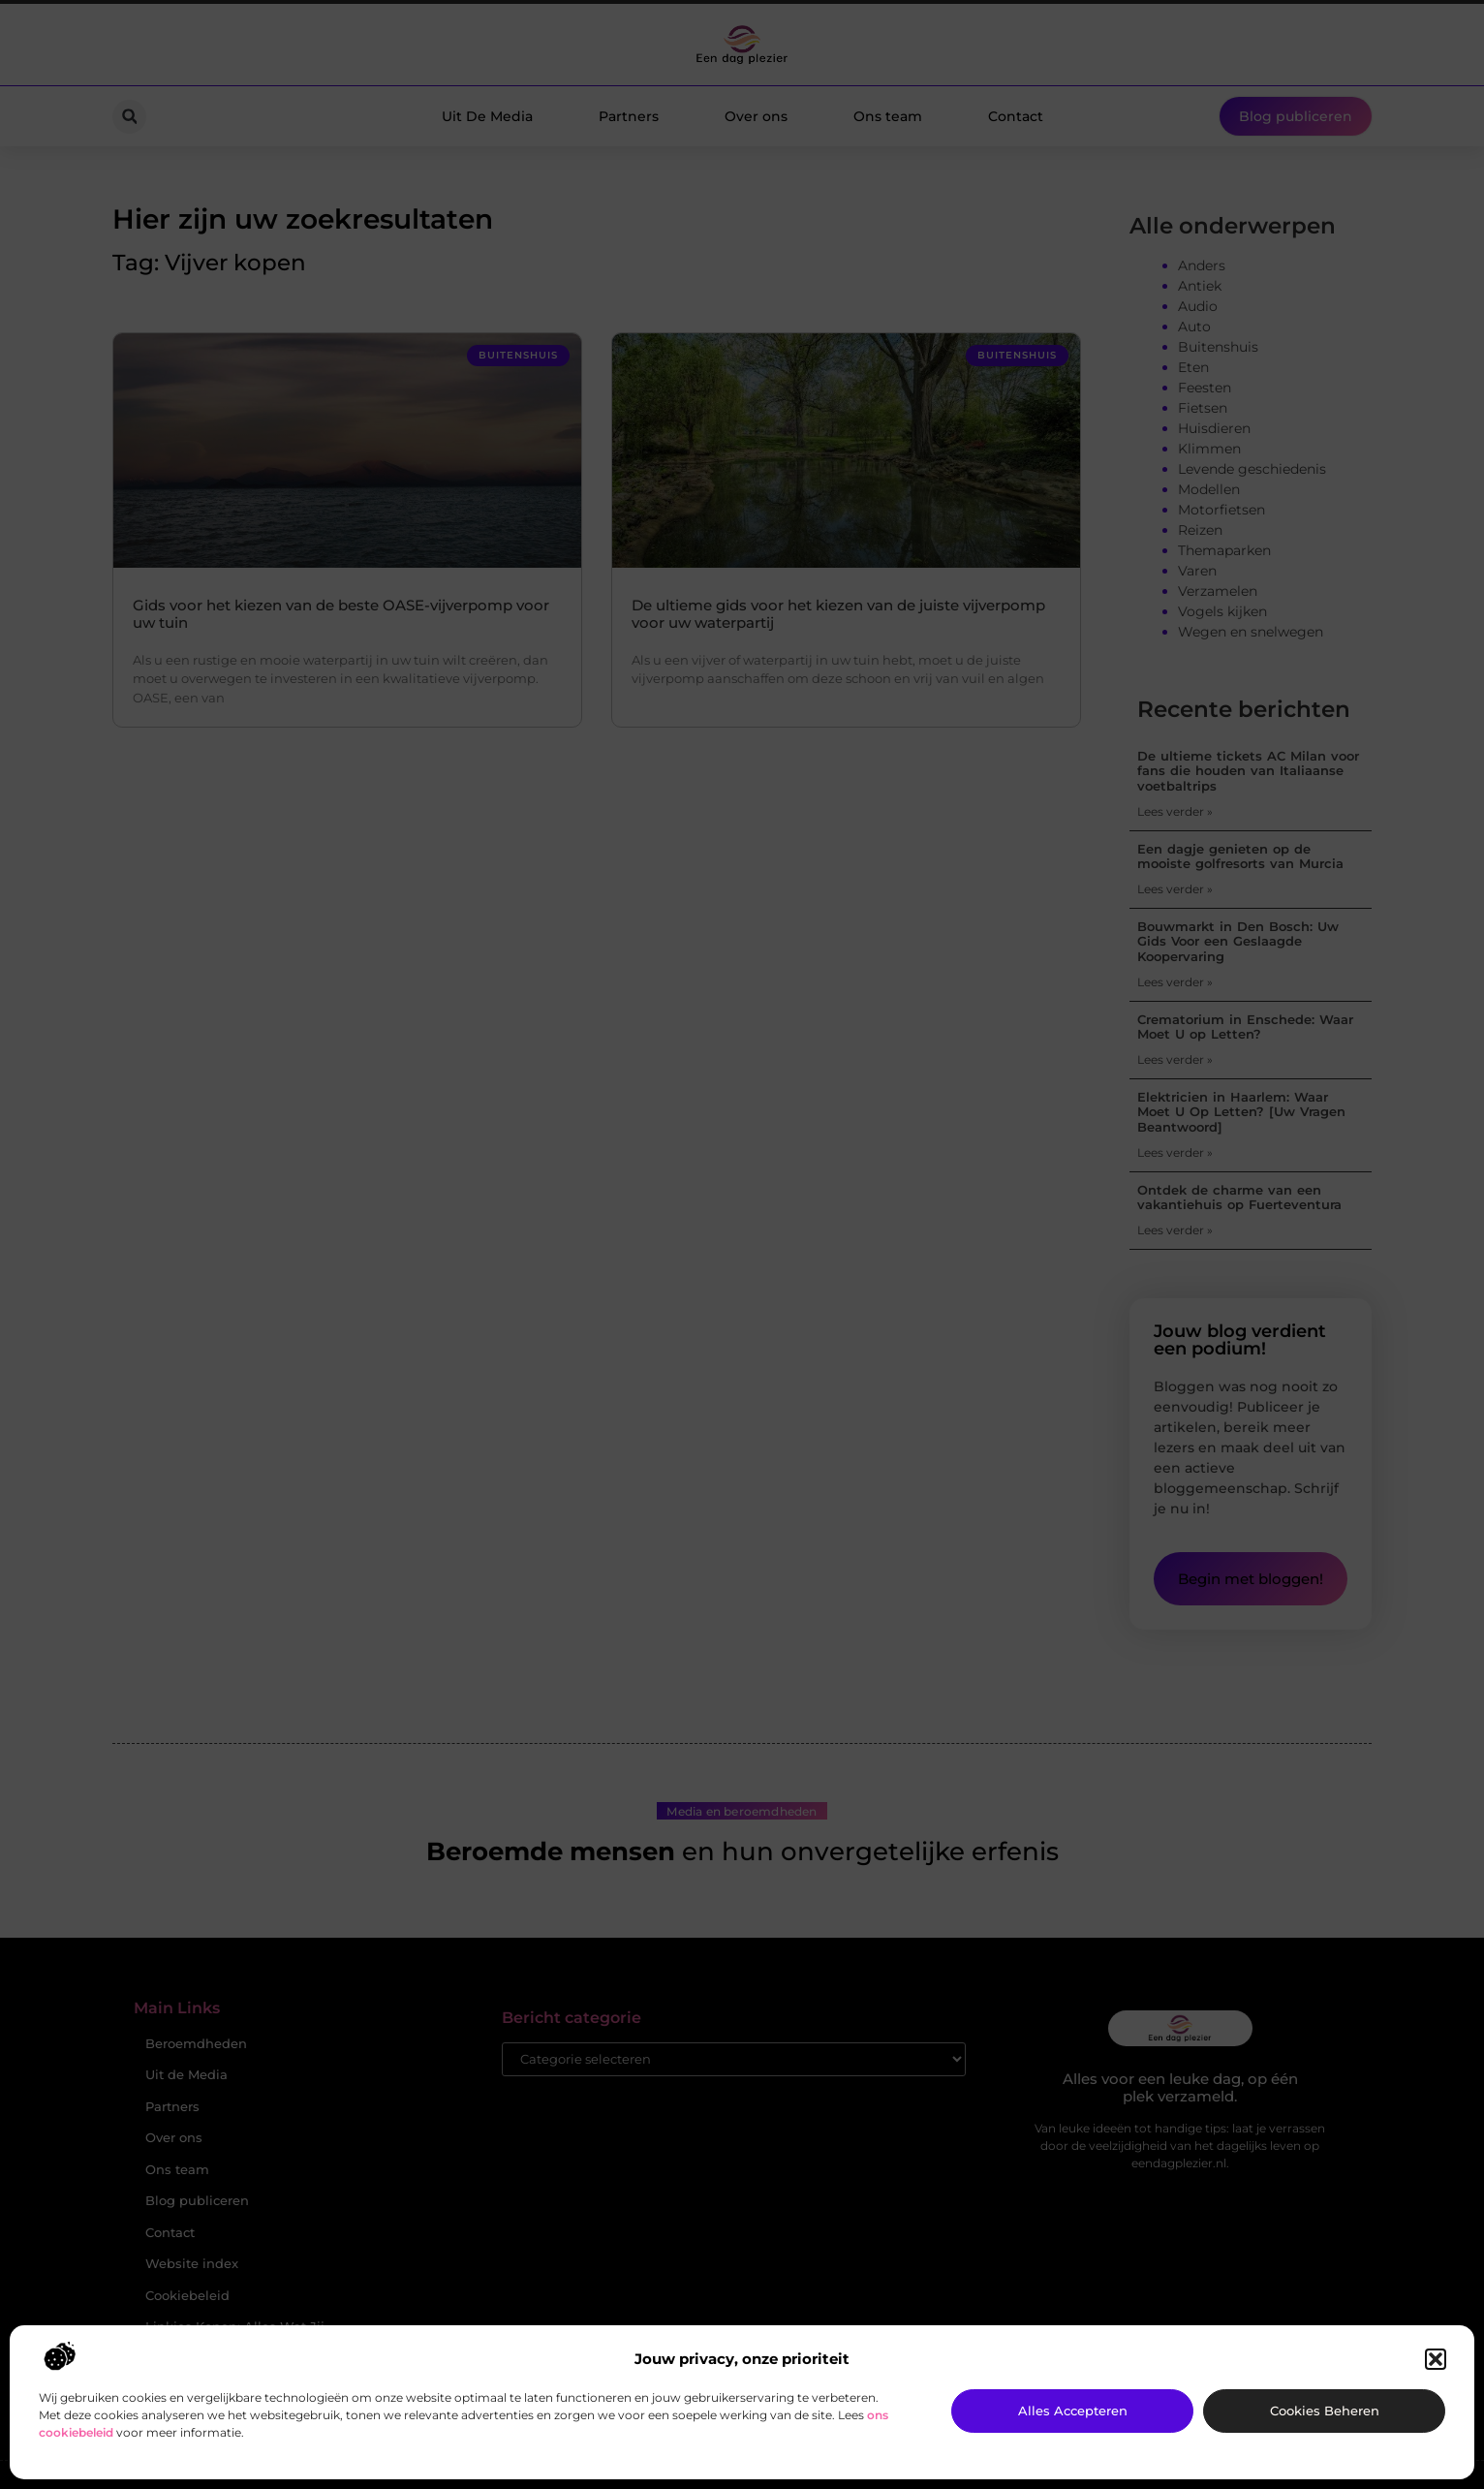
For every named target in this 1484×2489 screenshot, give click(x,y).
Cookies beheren (1324, 2410)
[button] (1435, 2359)
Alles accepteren (1073, 2410)
